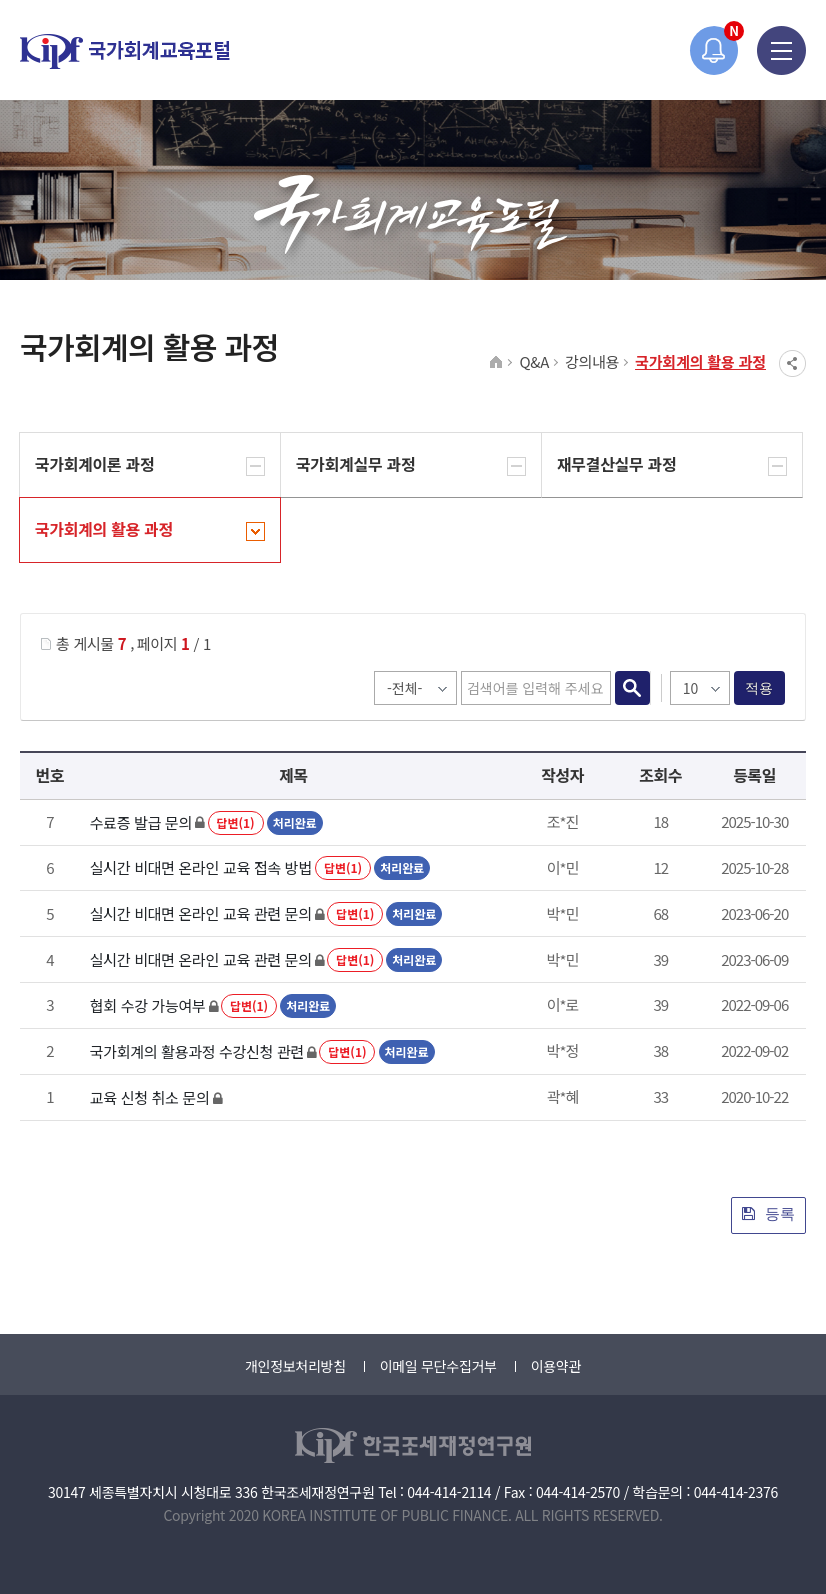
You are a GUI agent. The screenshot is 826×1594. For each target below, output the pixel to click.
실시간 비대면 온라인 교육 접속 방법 (201, 867)
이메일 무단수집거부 (438, 1366)
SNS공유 (792, 363)
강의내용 (592, 361)
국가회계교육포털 (125, 51)
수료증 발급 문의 (141, 822)
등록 (768, 1213)
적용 (759, 688)
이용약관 (556, 1366)
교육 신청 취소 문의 (150, 1097)
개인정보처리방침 (295, 1366)
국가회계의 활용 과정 (700, 361)
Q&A (534, 361)
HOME (496, 363)
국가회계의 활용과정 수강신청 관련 (197, 1051)
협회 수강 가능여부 (148, 1005)
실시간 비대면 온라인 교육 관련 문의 (201, 913)
